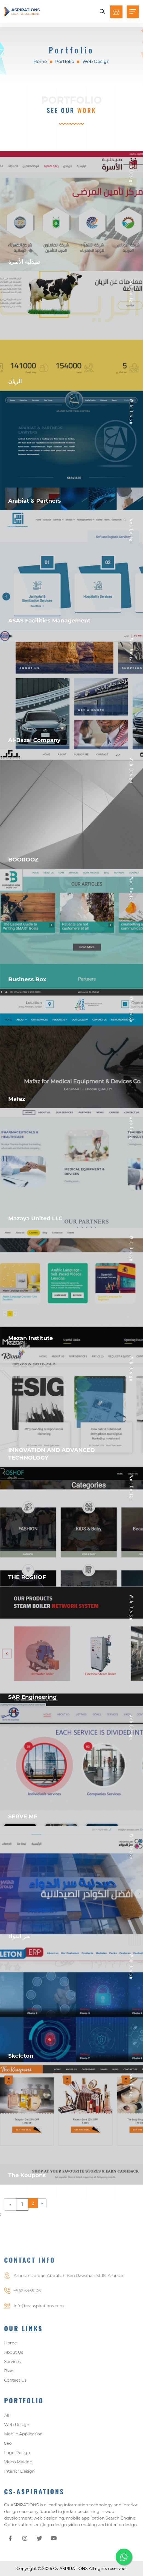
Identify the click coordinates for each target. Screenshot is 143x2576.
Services (12, 2365)
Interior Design (19, 2475)
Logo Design (17, 2456)
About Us (13, 2356)
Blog (9, 2375)
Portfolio (64, 61)
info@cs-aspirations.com (39, 2320)
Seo (8, 2447)
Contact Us (15, 2384)
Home (40, 61)
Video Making (18, 2465)
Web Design (16, 2428)
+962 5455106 (27, 2305)
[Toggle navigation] (133, 11)
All (6, 2419)
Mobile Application (23, 2437)
